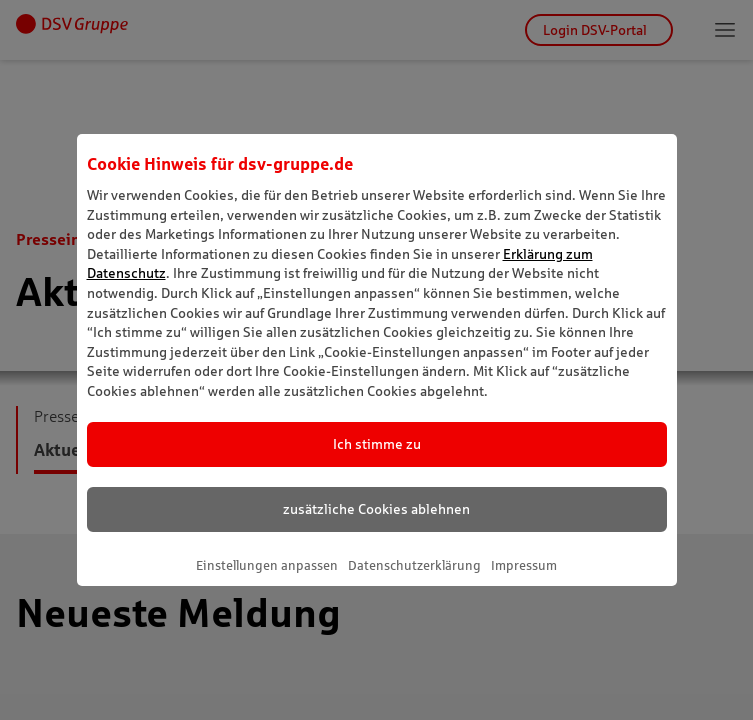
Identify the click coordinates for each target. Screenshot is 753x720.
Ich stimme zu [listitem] (377, 444)
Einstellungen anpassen (267, 565)
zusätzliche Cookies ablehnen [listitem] (376, 509)
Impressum (524, 565)
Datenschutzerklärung (414, 565)
